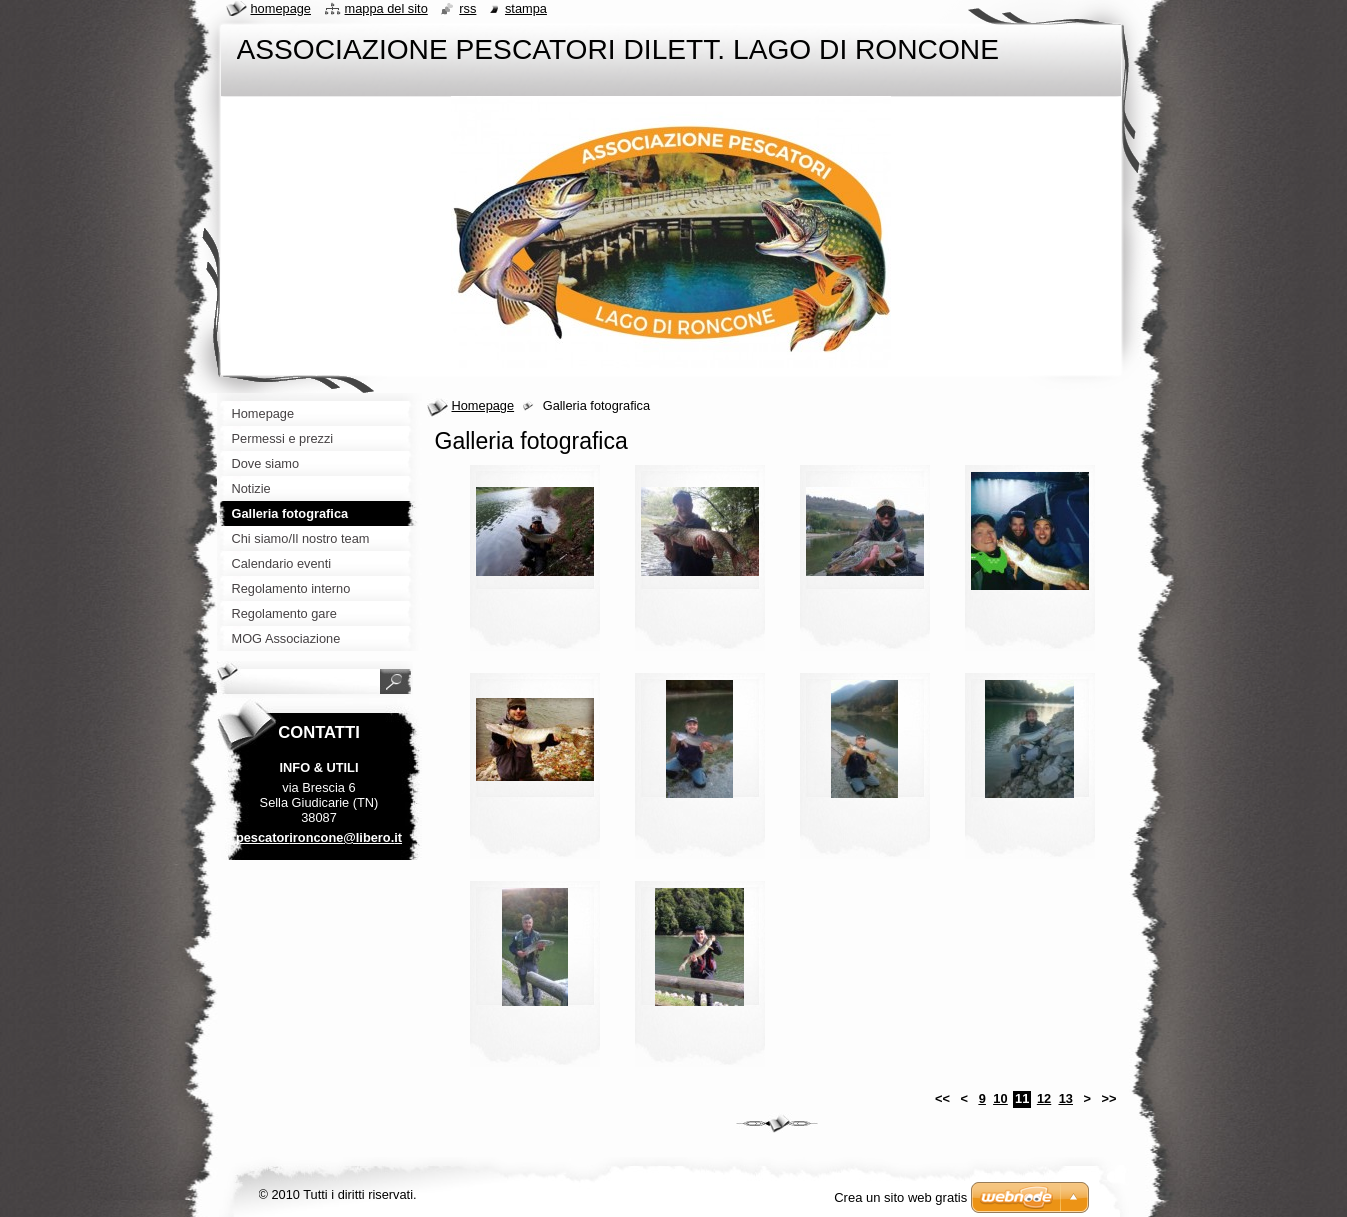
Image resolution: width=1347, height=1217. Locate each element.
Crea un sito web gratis (900, 1197)
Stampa (526, 8)
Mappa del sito (386, 8)
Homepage (483, 405)
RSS (467, 8)
